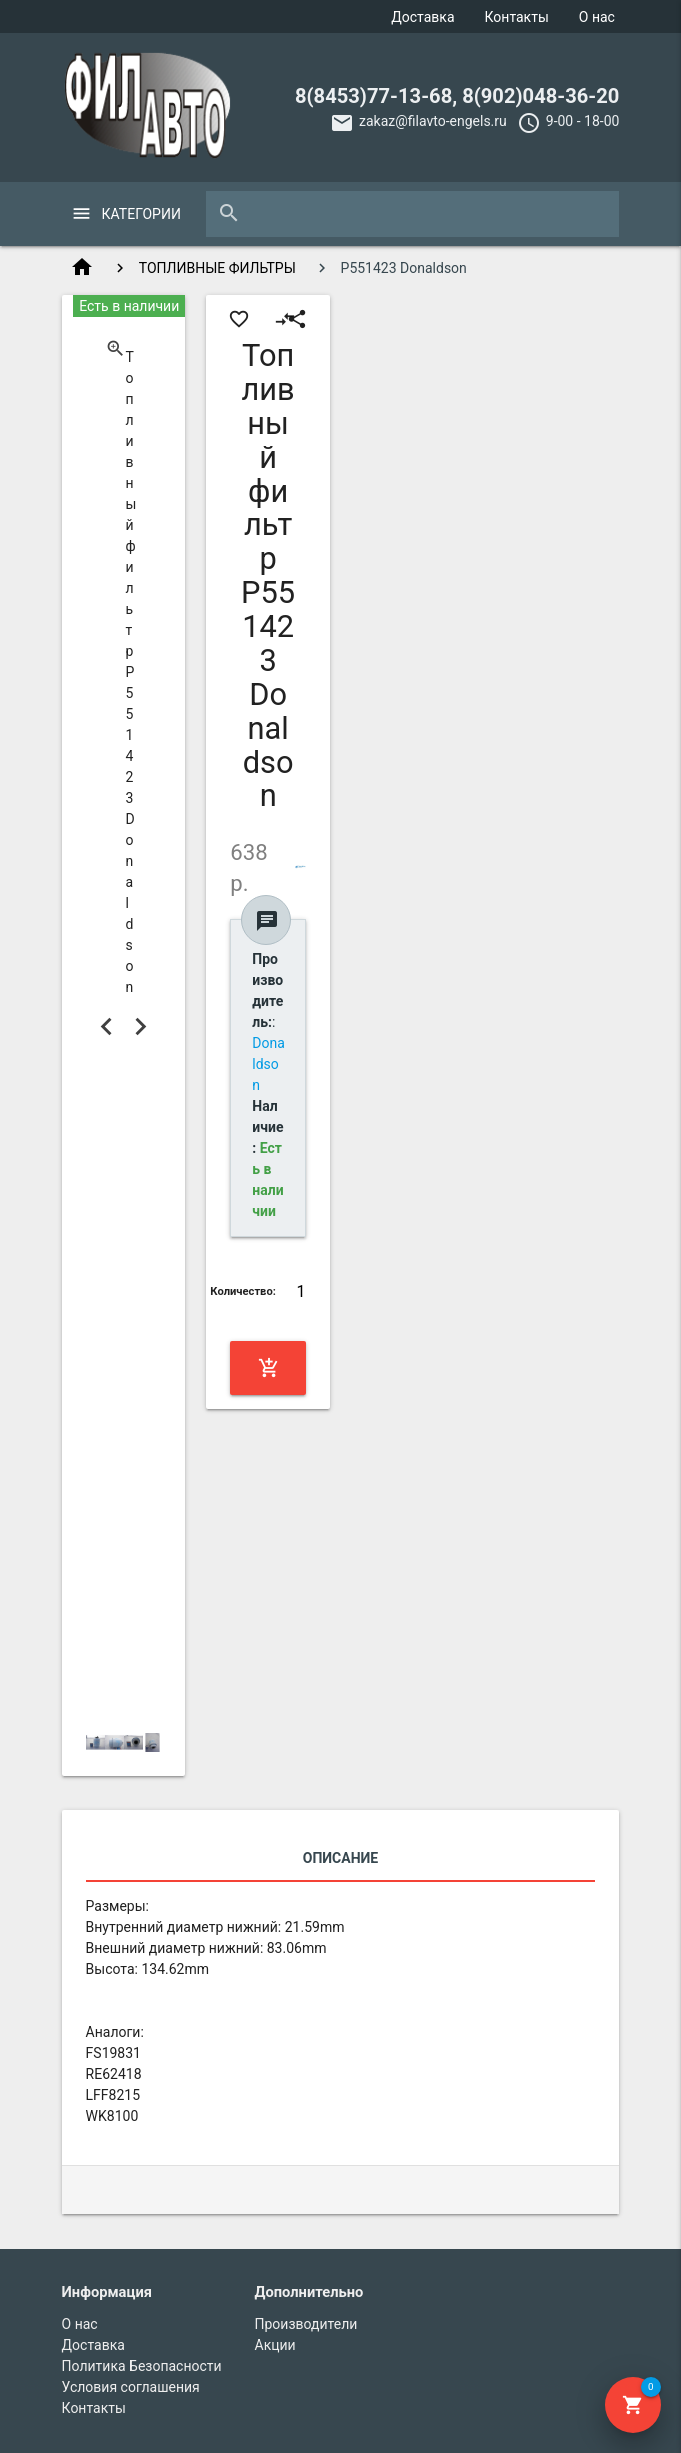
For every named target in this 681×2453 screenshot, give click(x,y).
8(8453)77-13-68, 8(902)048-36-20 (457, 96)
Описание (340, 1858)
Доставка (422, 17)
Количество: (243, 1291)
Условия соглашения (131, 2387)
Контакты (517, 17)
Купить (269, 1368)
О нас (597, 17)
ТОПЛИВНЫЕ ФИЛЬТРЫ (217, 268)
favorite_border (239, 319)
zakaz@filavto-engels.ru (433, 121)
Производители (306, 2324)
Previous (107, 1026)
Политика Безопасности (142, 2366)
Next (140, 1026)
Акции (275, 2345)
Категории (141, 214)
